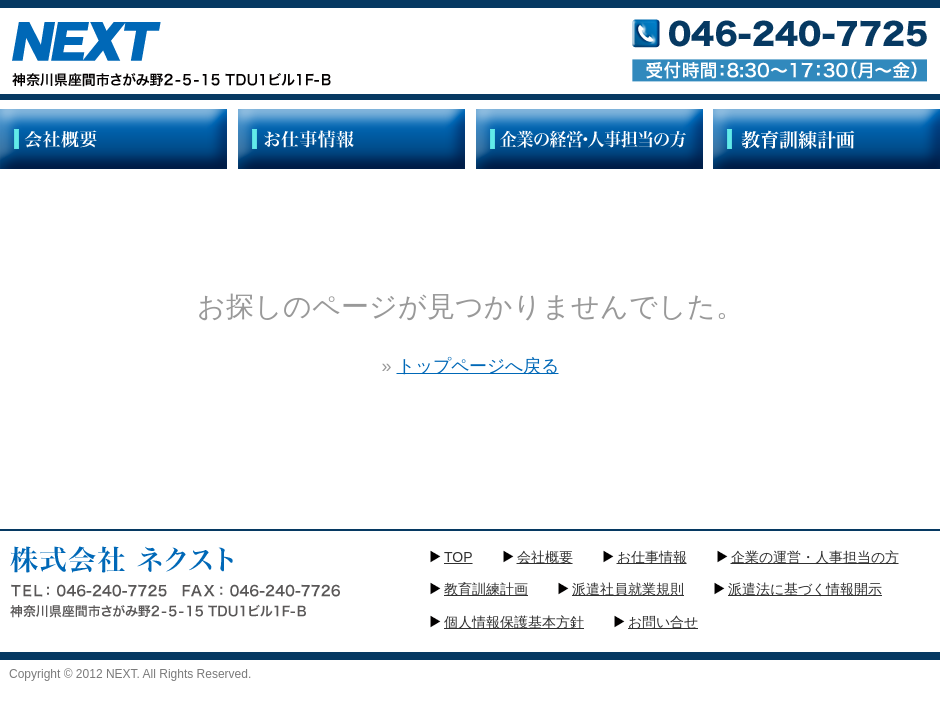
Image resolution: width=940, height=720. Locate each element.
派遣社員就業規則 (628, 589)
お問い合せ (663, 622)
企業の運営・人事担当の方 (815, 557)
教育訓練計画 (826, 139)
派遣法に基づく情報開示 (805, 589)
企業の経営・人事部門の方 (589, 139)
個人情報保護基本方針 (514, 622)
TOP (458, 557)
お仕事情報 (351, 139)
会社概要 (545, 557)
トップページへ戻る (478, 366)
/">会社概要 (113, 139)
